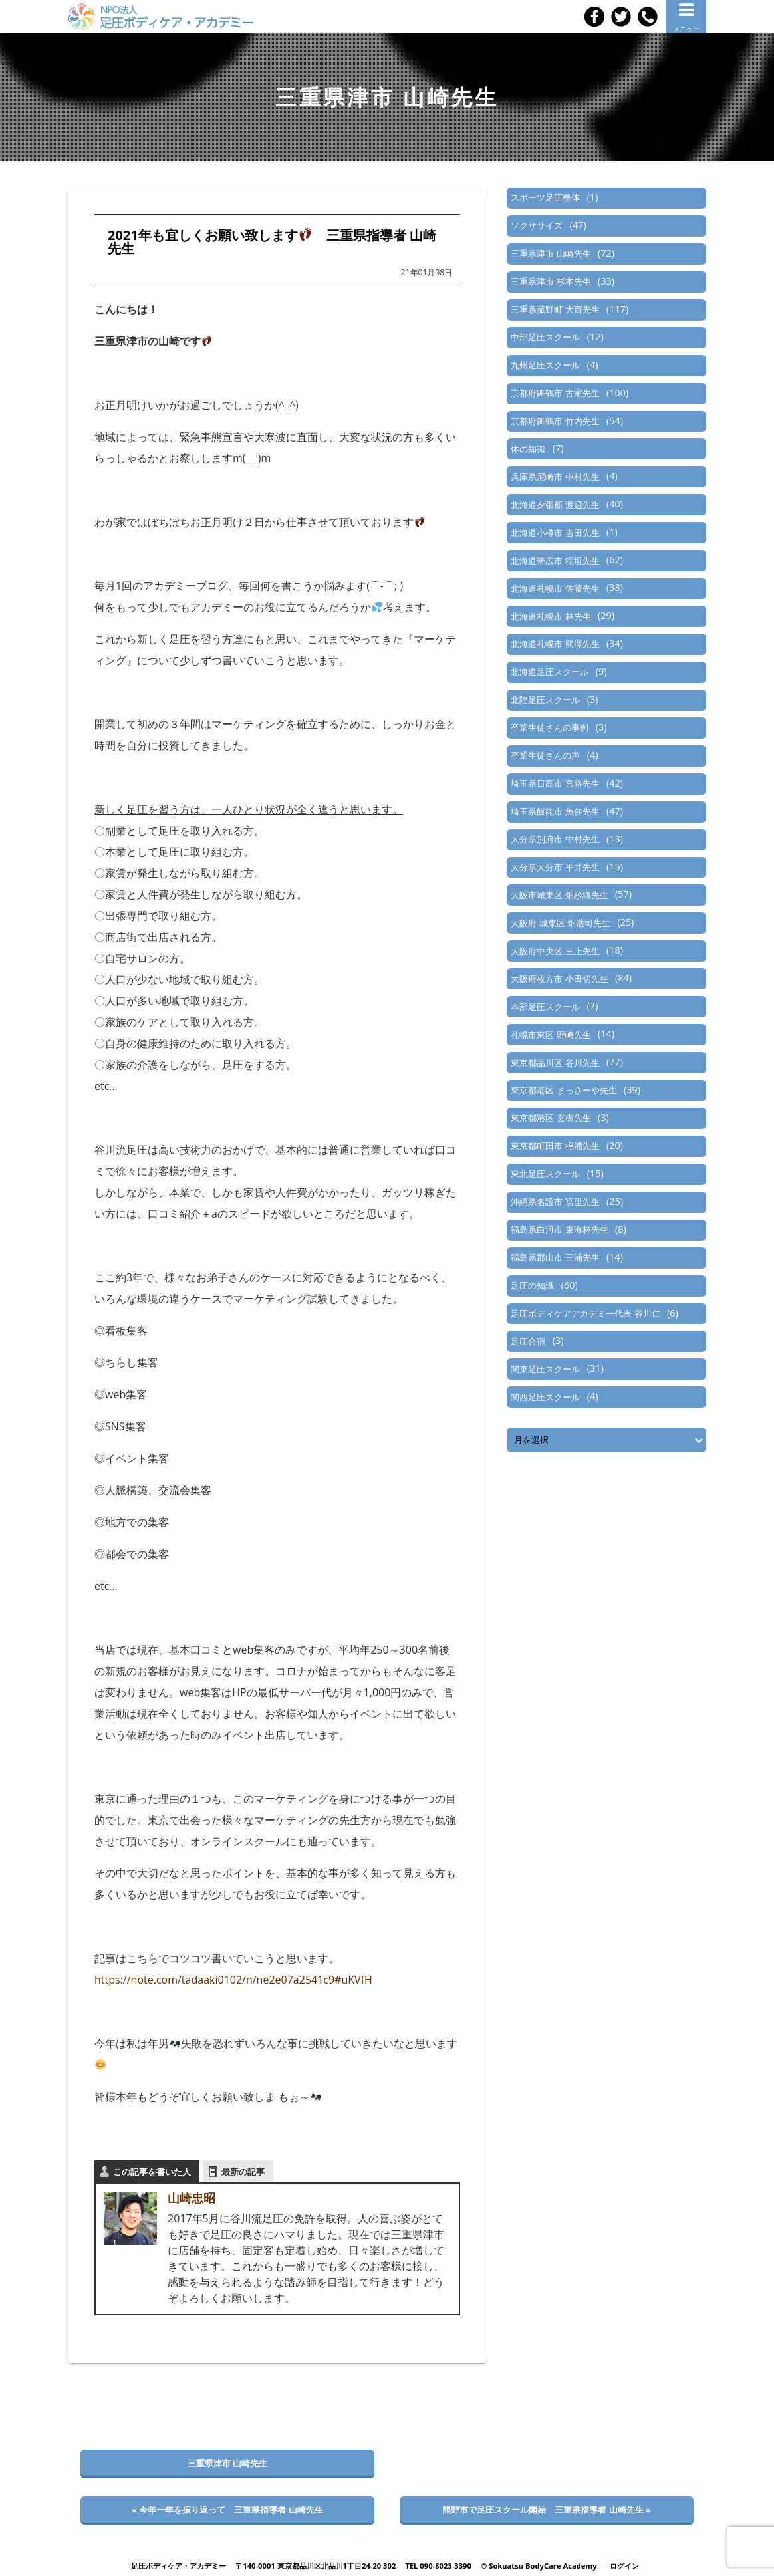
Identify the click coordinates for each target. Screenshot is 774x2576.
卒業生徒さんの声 (545, 755)
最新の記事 (243, 2172)
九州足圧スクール (545, 365)
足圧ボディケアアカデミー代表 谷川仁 (585, 1313)
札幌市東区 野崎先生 (550, 1035)
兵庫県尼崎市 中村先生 (555, 477)
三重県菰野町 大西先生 (555, 309)
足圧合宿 (528, 1341)
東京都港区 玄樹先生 (550, 1118)
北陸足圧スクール (545, 700)
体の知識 (528, 449)
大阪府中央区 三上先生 (555, 951)
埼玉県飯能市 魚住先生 (555, 811)
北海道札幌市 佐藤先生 (555, 588)
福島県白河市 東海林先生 (559, 1229)
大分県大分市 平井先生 (555, 867)
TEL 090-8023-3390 (438, 2566)
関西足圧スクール (545, 1397)
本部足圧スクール (545, 1007)
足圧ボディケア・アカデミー (178, 2566)
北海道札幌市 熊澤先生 (555, 644)
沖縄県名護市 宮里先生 (555, 1202)
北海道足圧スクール (549, 672)
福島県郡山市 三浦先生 (555, 1257)
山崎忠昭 (191, 2198)
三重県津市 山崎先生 (550, 253)
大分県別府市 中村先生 (555, 839)
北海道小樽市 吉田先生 (555, 533)
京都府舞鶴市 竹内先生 (555, 421)
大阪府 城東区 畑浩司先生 (560, 923)
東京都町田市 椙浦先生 (555, 1146)
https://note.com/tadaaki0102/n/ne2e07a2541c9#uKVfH (233, 1979)
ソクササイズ (537, 225)
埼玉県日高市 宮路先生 (555, 783)
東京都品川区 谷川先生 (555, 1063)
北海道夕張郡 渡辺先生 (555, 505)
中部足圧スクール (545, 337)
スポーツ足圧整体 (545, 197)
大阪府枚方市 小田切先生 (559, 979)
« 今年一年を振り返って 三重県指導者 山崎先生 (227, 2509)
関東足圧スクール (545, 1369)
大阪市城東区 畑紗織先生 (559, 895)
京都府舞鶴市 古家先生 (555, 393)
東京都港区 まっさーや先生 (563, 1090)
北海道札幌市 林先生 (550, 616)
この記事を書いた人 (152, 2172)
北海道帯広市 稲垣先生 (555, 561)
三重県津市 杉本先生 (550, 281)
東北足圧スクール (545, 1174)
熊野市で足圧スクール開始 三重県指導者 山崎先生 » (546, 2509)
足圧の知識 (532, 1285)
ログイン (624, 2566)
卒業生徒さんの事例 (549, 727)
